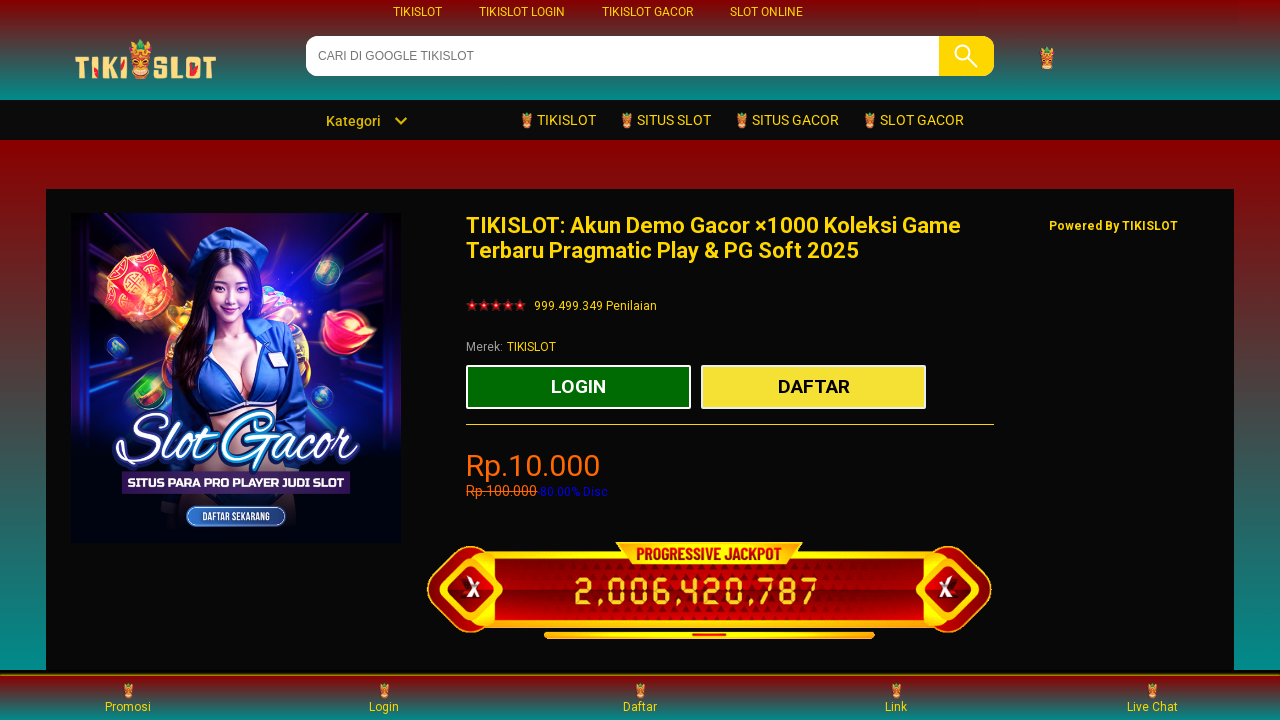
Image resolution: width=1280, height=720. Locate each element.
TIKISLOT (417, 12)
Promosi (128, 697)
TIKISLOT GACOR (647, 12)
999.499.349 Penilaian (595, 306)
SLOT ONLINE (766, 12)
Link (896, 697)
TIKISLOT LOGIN (522, 12)
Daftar (640, 697)
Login (384, 697)
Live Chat (1152, 697)
